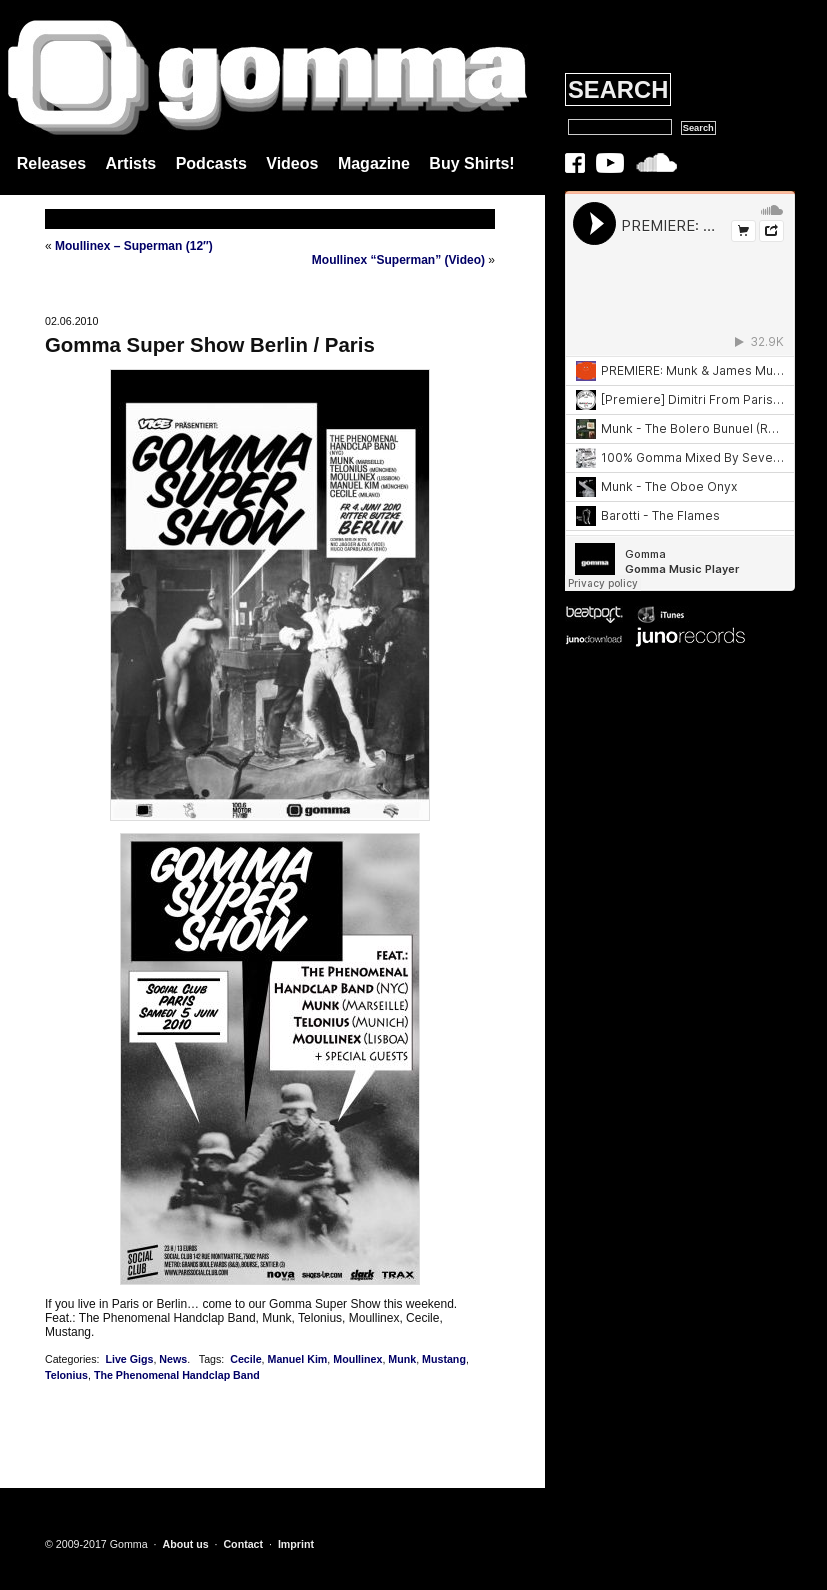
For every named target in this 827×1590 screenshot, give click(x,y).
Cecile (245, 1359)
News (173, 1359)
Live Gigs (129, 1359)
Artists (131, 163)
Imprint (296, 1544)
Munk (402, 1359)
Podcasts (211, 163)
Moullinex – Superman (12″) (134, 246)
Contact (243, 1544)
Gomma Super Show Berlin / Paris (210, 345)
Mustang (444, 1359)
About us (185, 1544)
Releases (51, 163)
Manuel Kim (298, 1359)
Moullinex (357, 1359)
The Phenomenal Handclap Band (177, 1375)
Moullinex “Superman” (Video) (398, 260)
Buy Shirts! (471, 163)
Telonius (66, 1375)
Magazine (374, 163)
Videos (292, 163)
